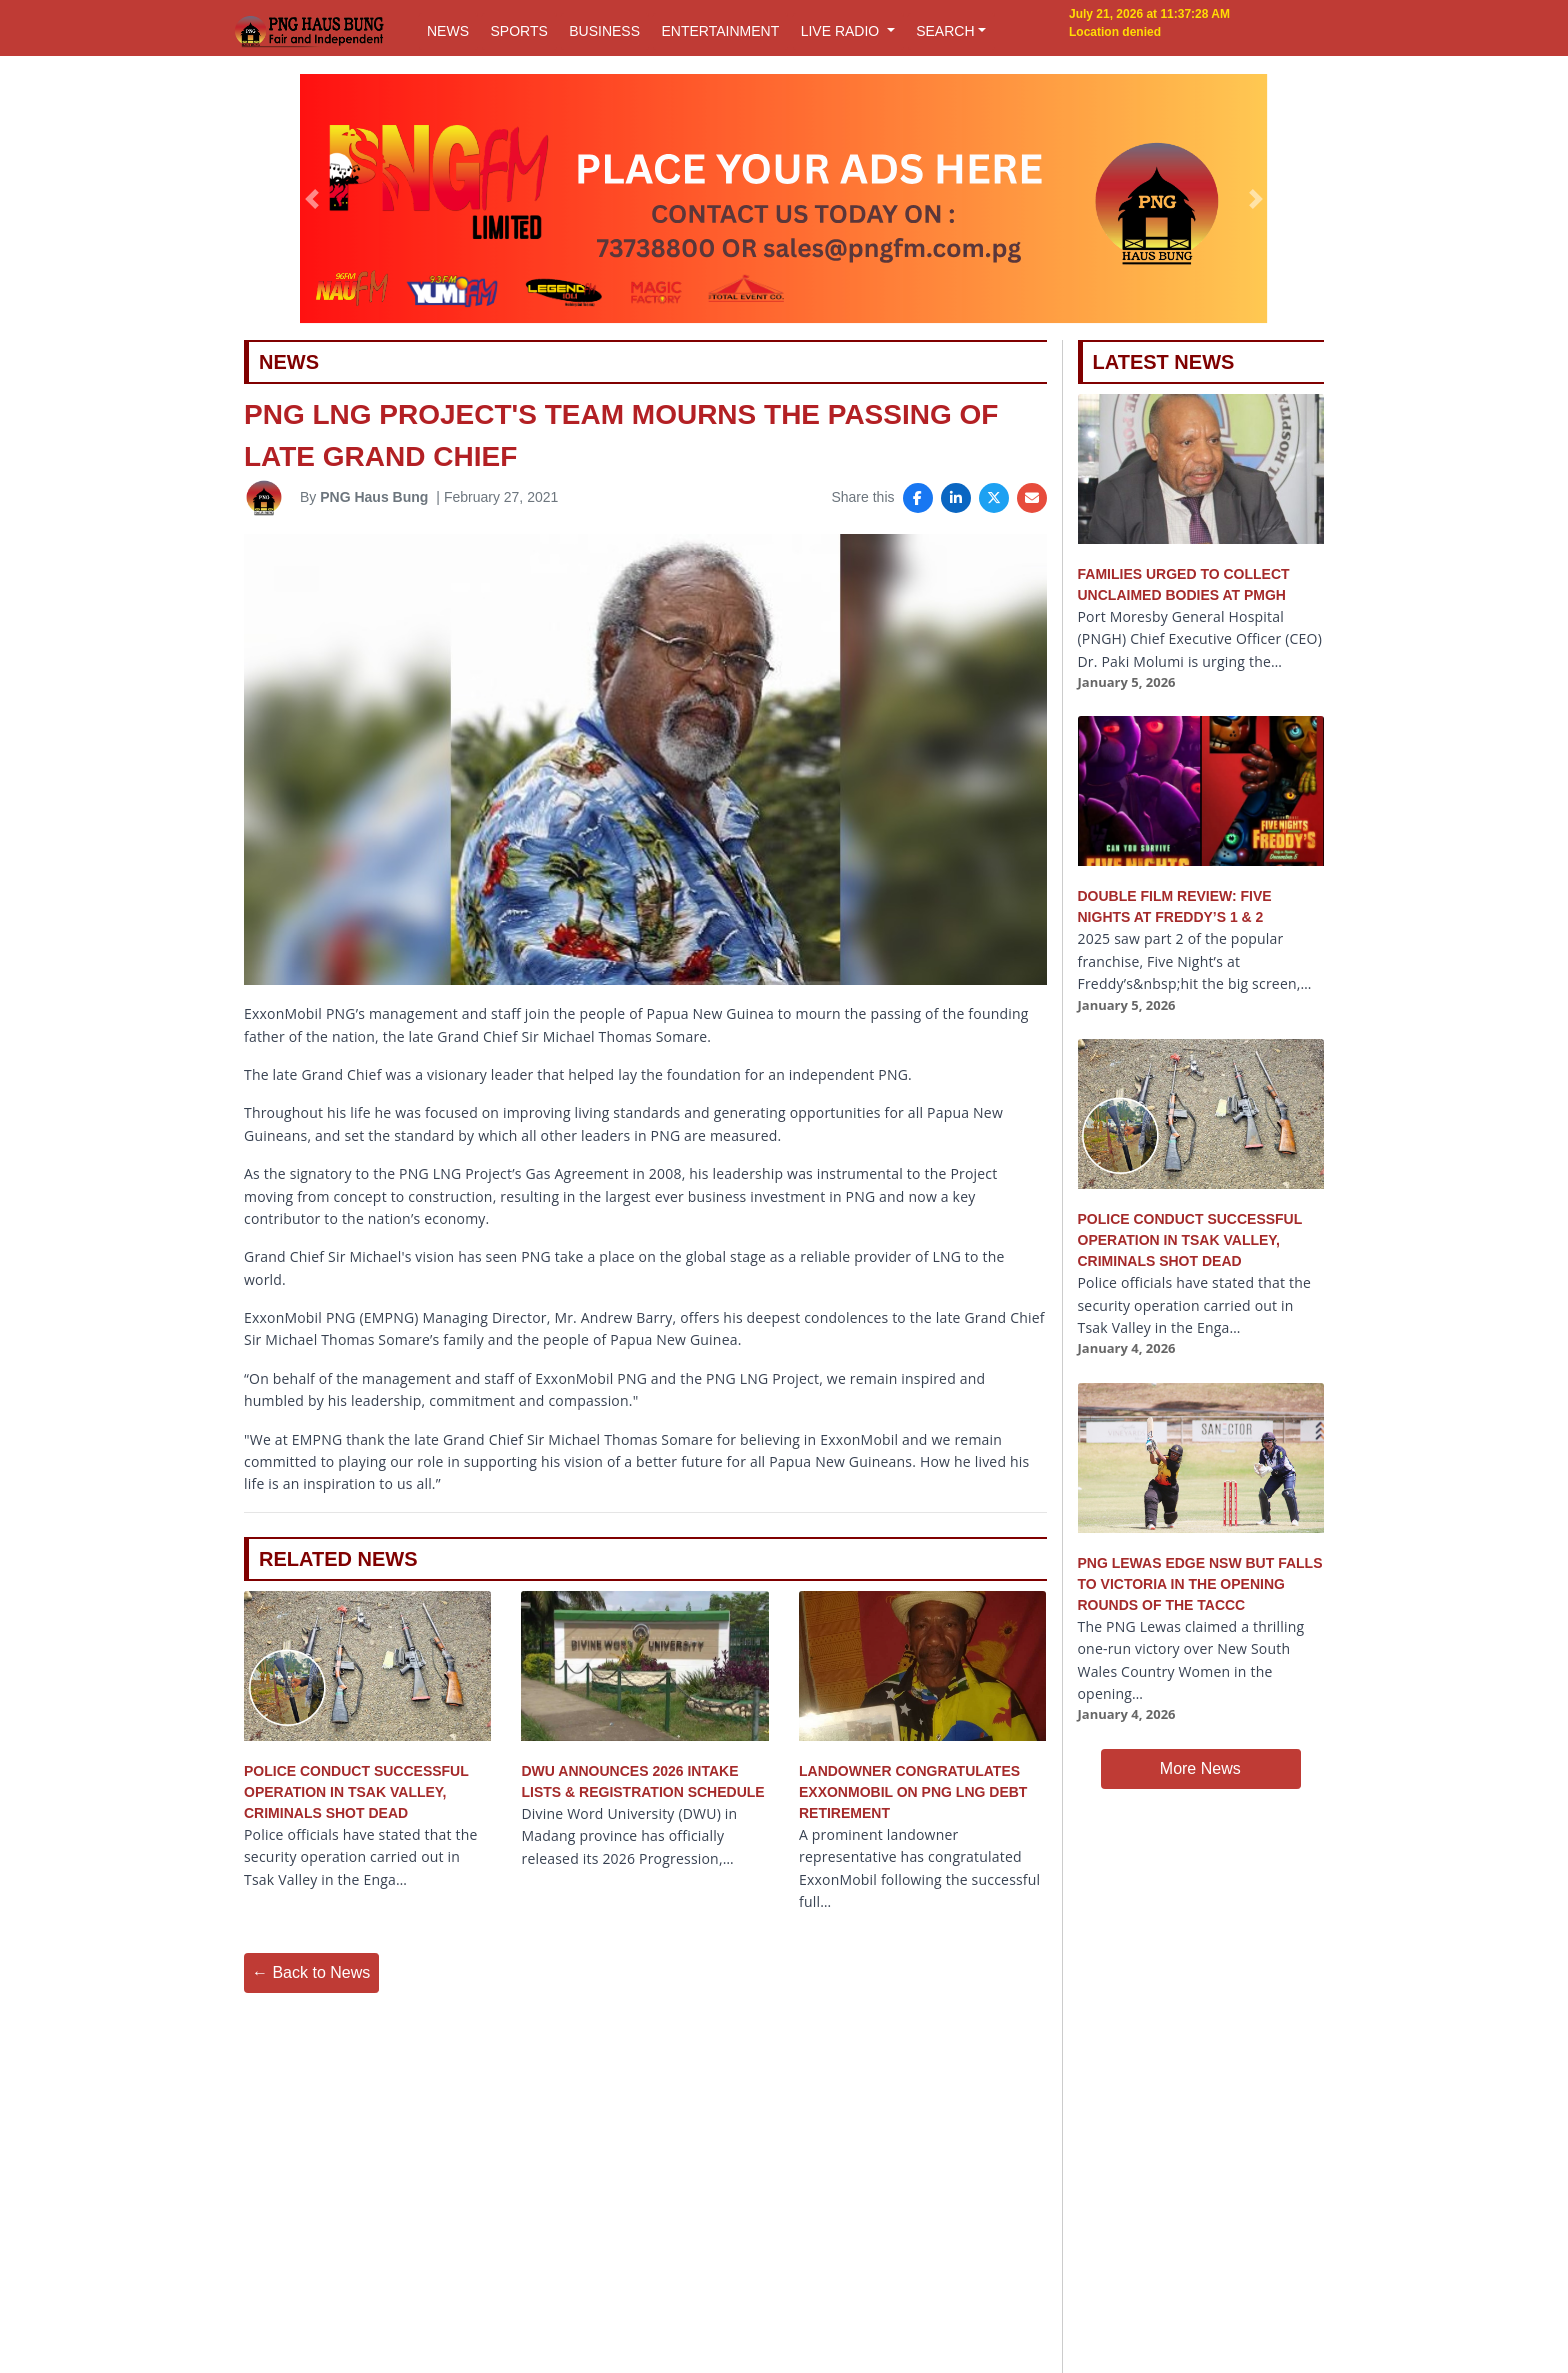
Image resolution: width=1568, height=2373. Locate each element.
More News (1200, 1768)
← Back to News (311, 1972)
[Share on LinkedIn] (956, 498)
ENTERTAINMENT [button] (720, 31)
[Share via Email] (1032, 498)
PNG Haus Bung (374, 497)
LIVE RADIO (842, 31)
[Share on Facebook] (918, 498)
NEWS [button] (448, 31)
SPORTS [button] (518, 31)
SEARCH (945, 31)
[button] (312, 199)
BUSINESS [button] (604, 31)
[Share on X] (994, 498)
